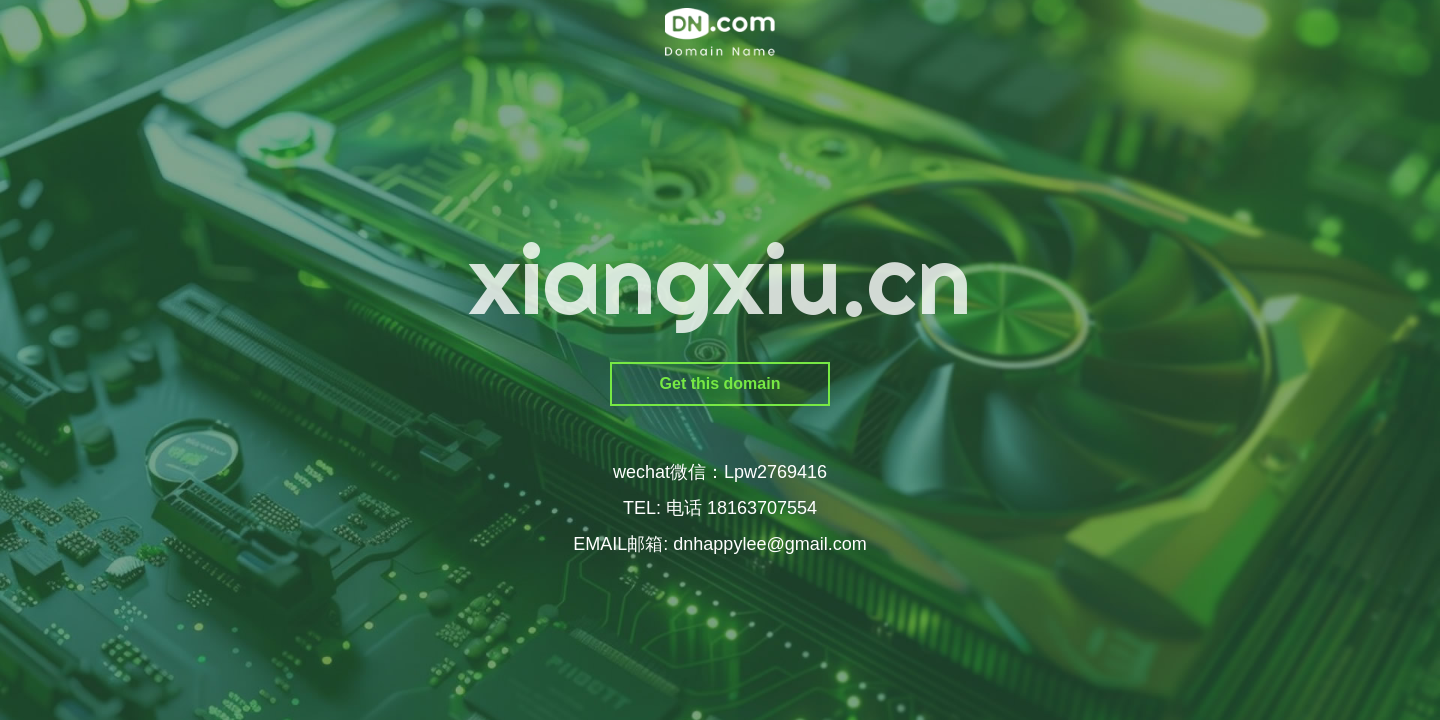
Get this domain (720, 383)
